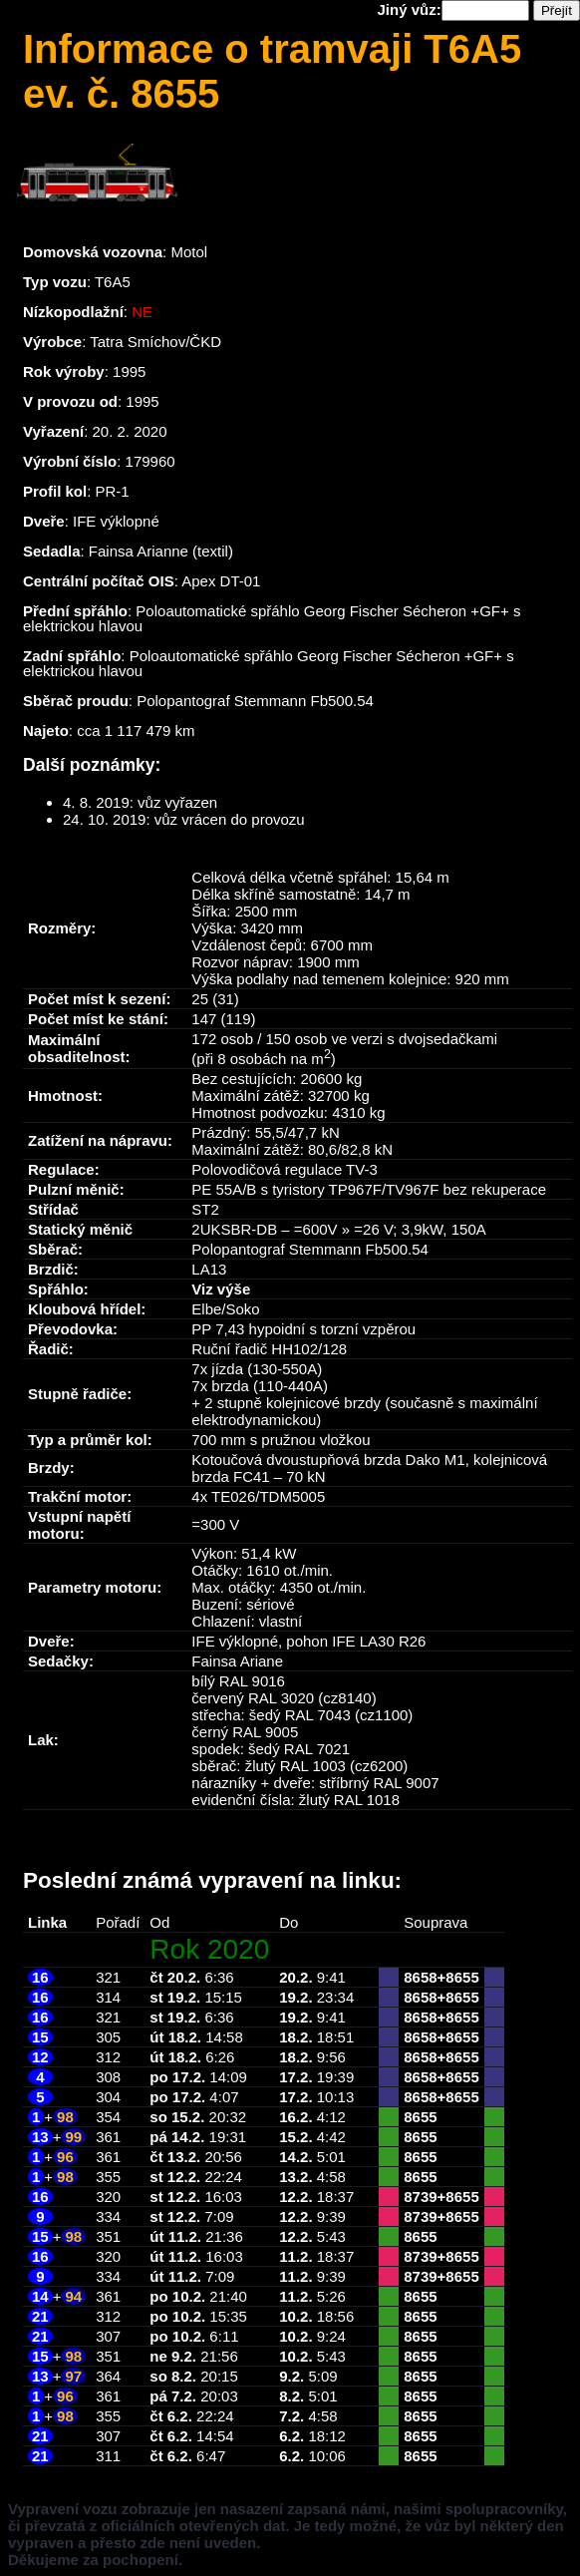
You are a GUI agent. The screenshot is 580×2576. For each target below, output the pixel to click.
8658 (420, 1977)
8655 (461, 1977)
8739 (420, 2196)
